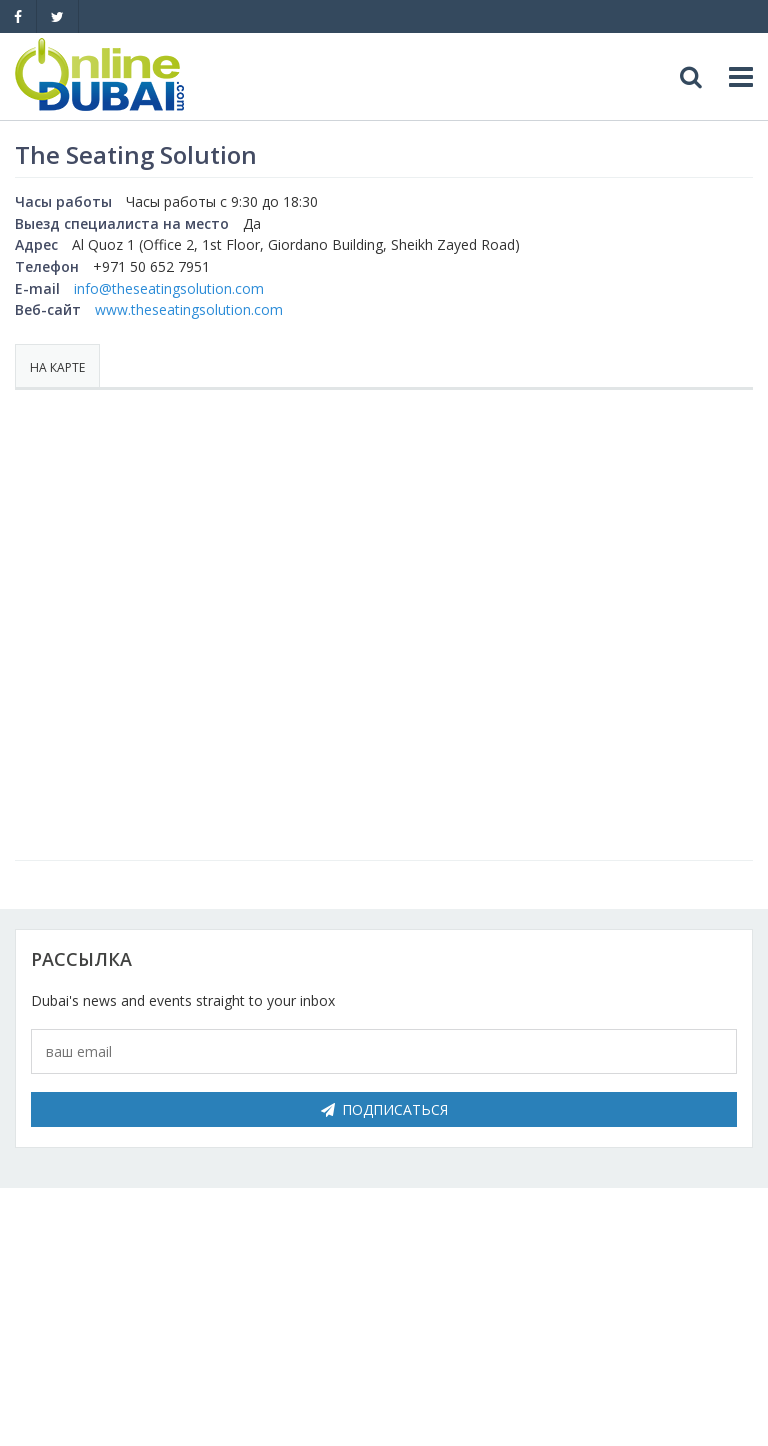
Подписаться (384, 1109)
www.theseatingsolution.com (189, 309)
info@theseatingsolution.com (169, 288)
